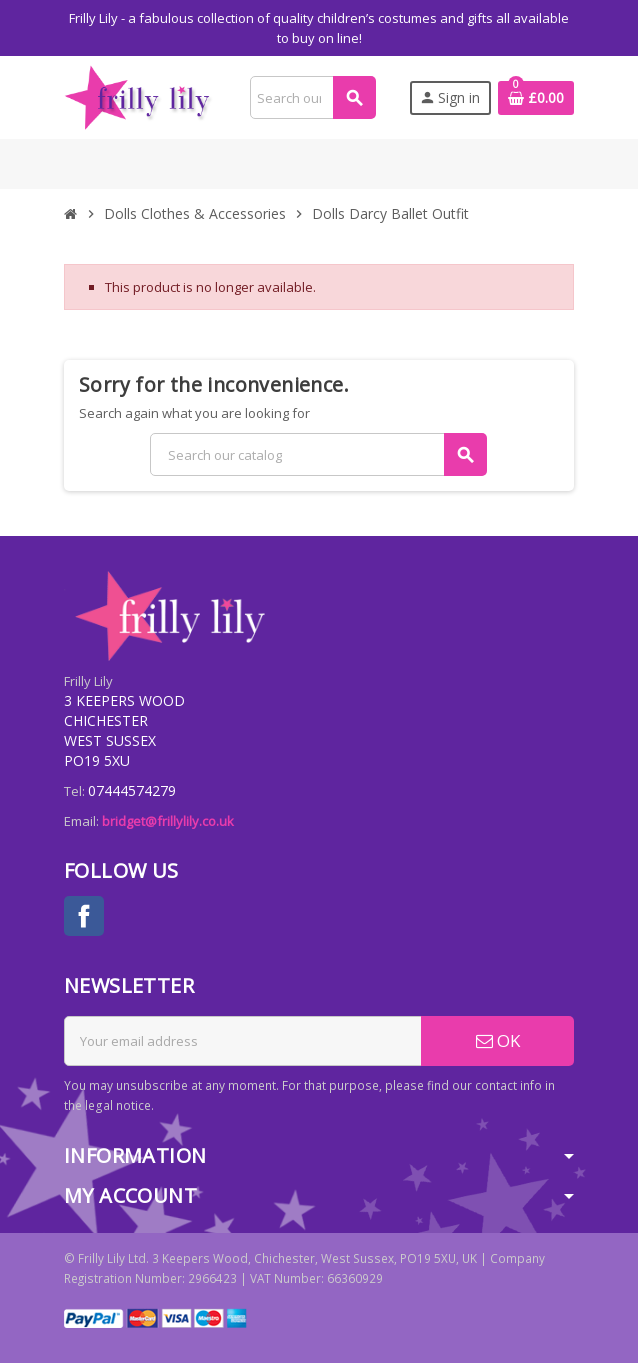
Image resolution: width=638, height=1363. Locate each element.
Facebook (84, 916)
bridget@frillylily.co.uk (168, 821)
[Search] (312, 97)
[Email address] (243, 1041)
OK (498, 1040)
